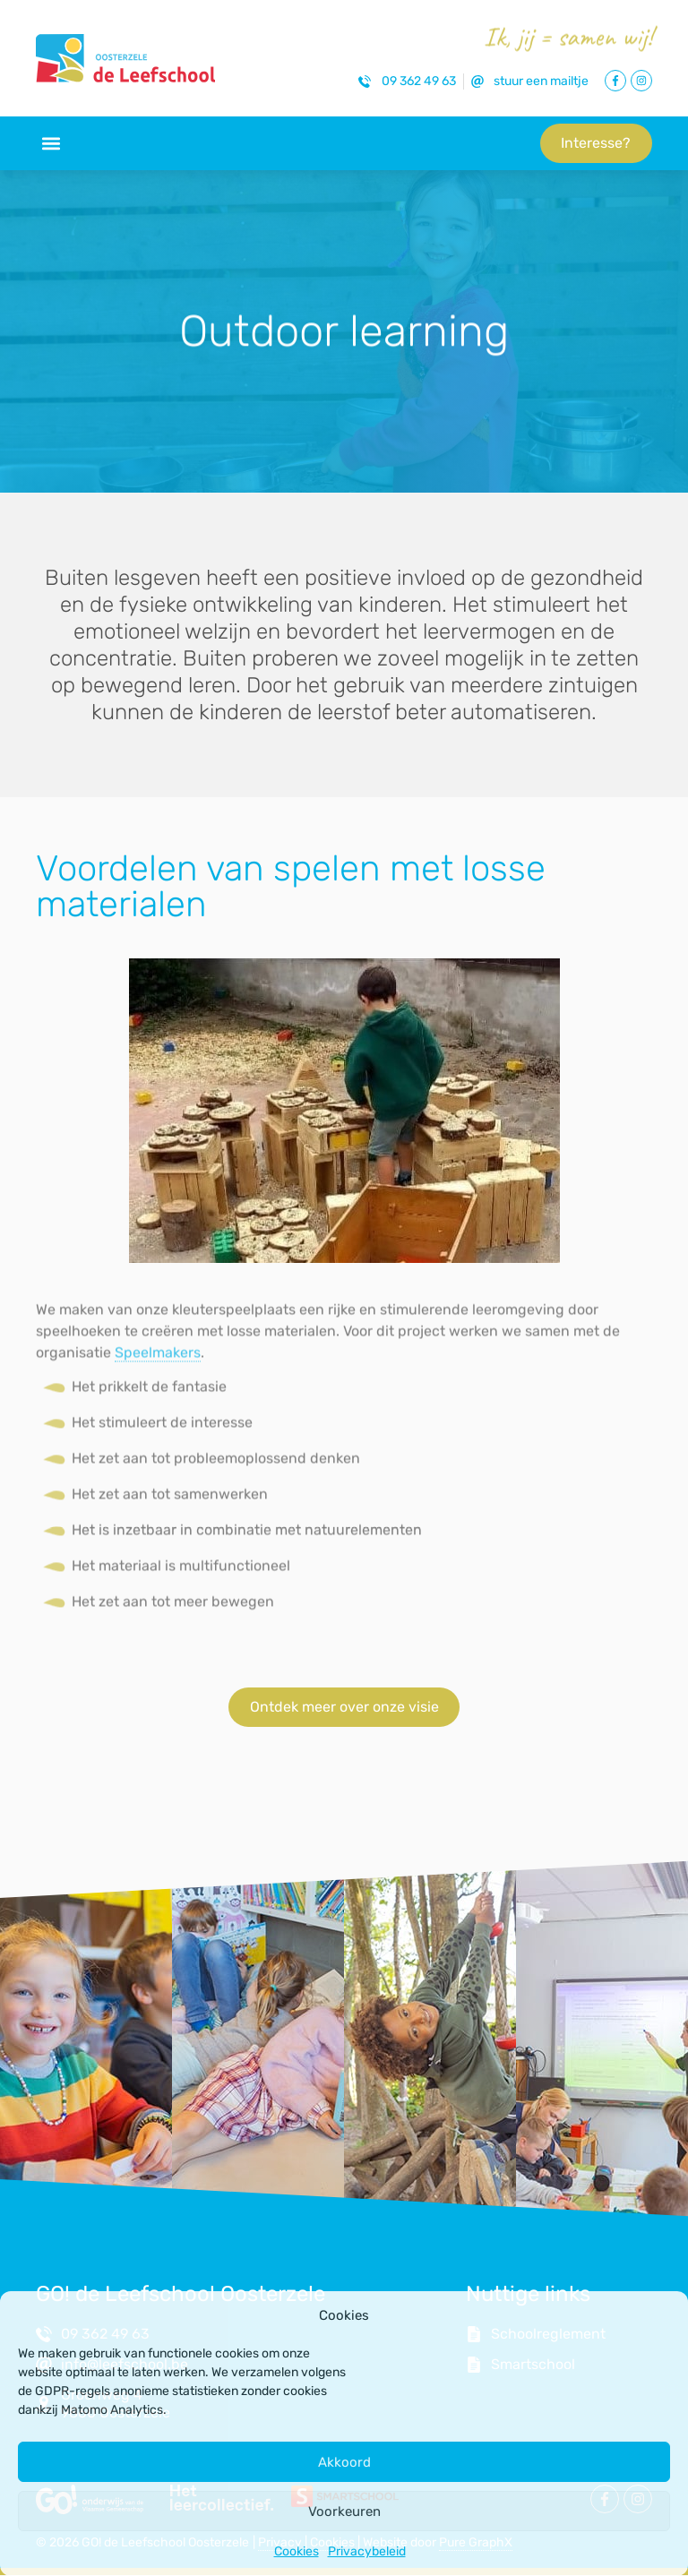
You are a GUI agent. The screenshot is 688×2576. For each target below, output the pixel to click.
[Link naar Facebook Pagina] (615, 80)
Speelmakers (158, 1363)
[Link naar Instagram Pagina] (641, 80)
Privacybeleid (367, 2551)
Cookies (296, 2551)
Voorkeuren (344, 2511)
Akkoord (344, 2462)
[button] (50, 144)
